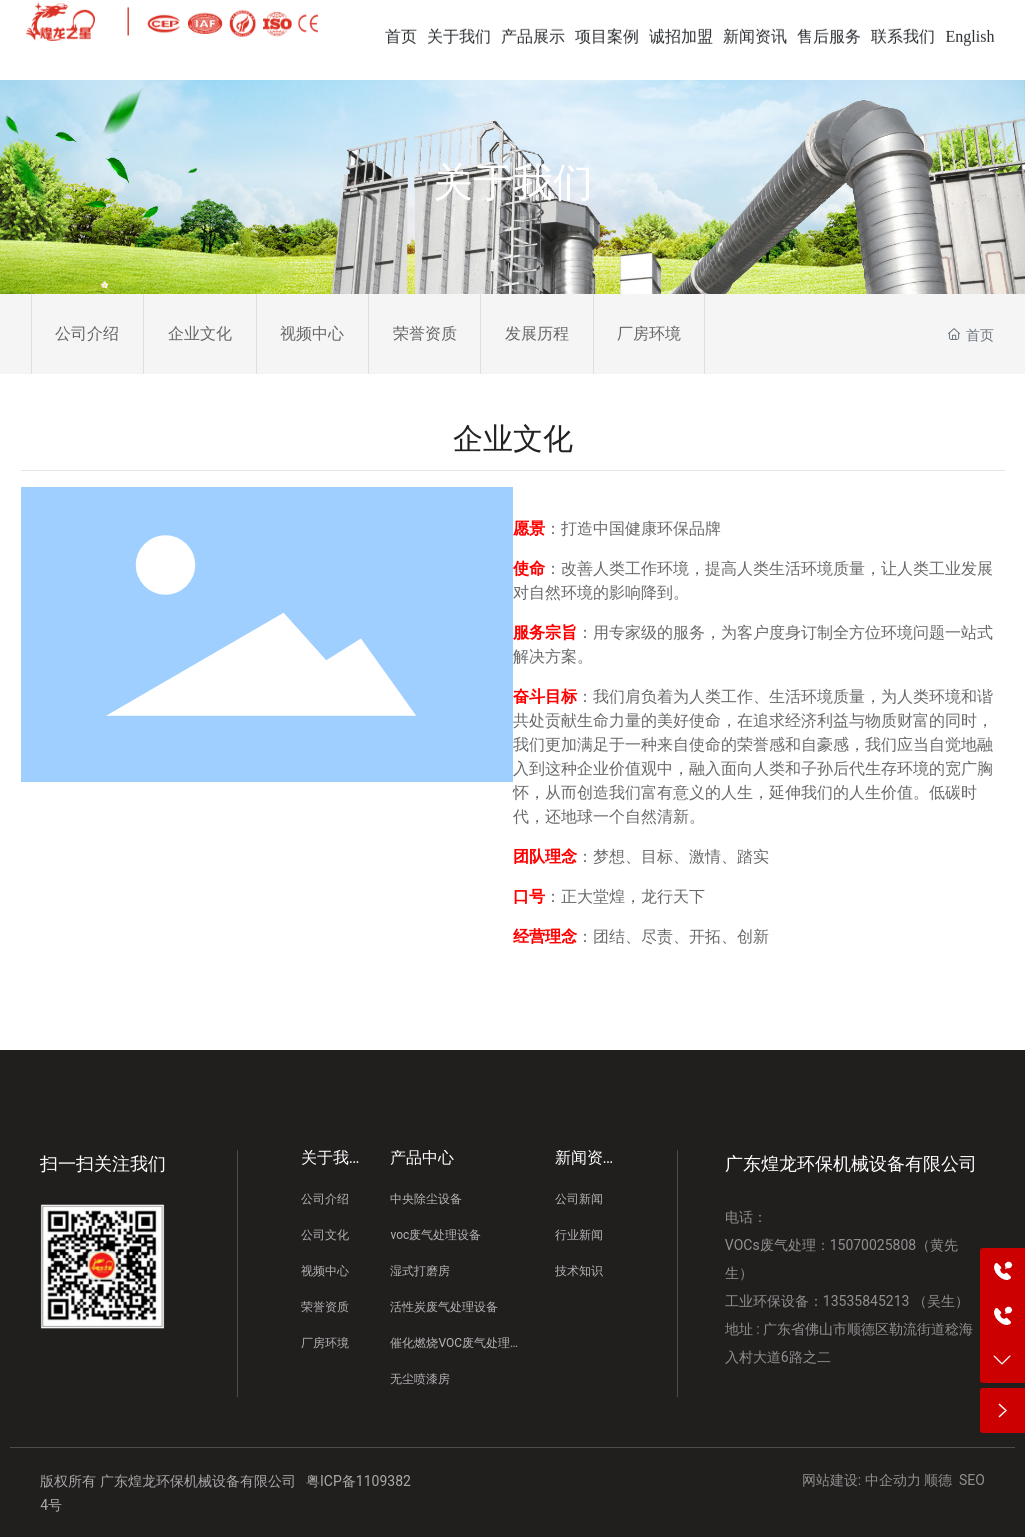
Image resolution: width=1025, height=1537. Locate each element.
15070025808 (873, 1245)
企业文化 (200, 333)
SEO (972, 1480)
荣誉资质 (425, 333)
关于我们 (513, 182)
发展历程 (537, 333)
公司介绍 (87, 333)
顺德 (938, 1480)
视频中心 (312, 333)
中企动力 (893, 1480)
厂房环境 (649, 333)
